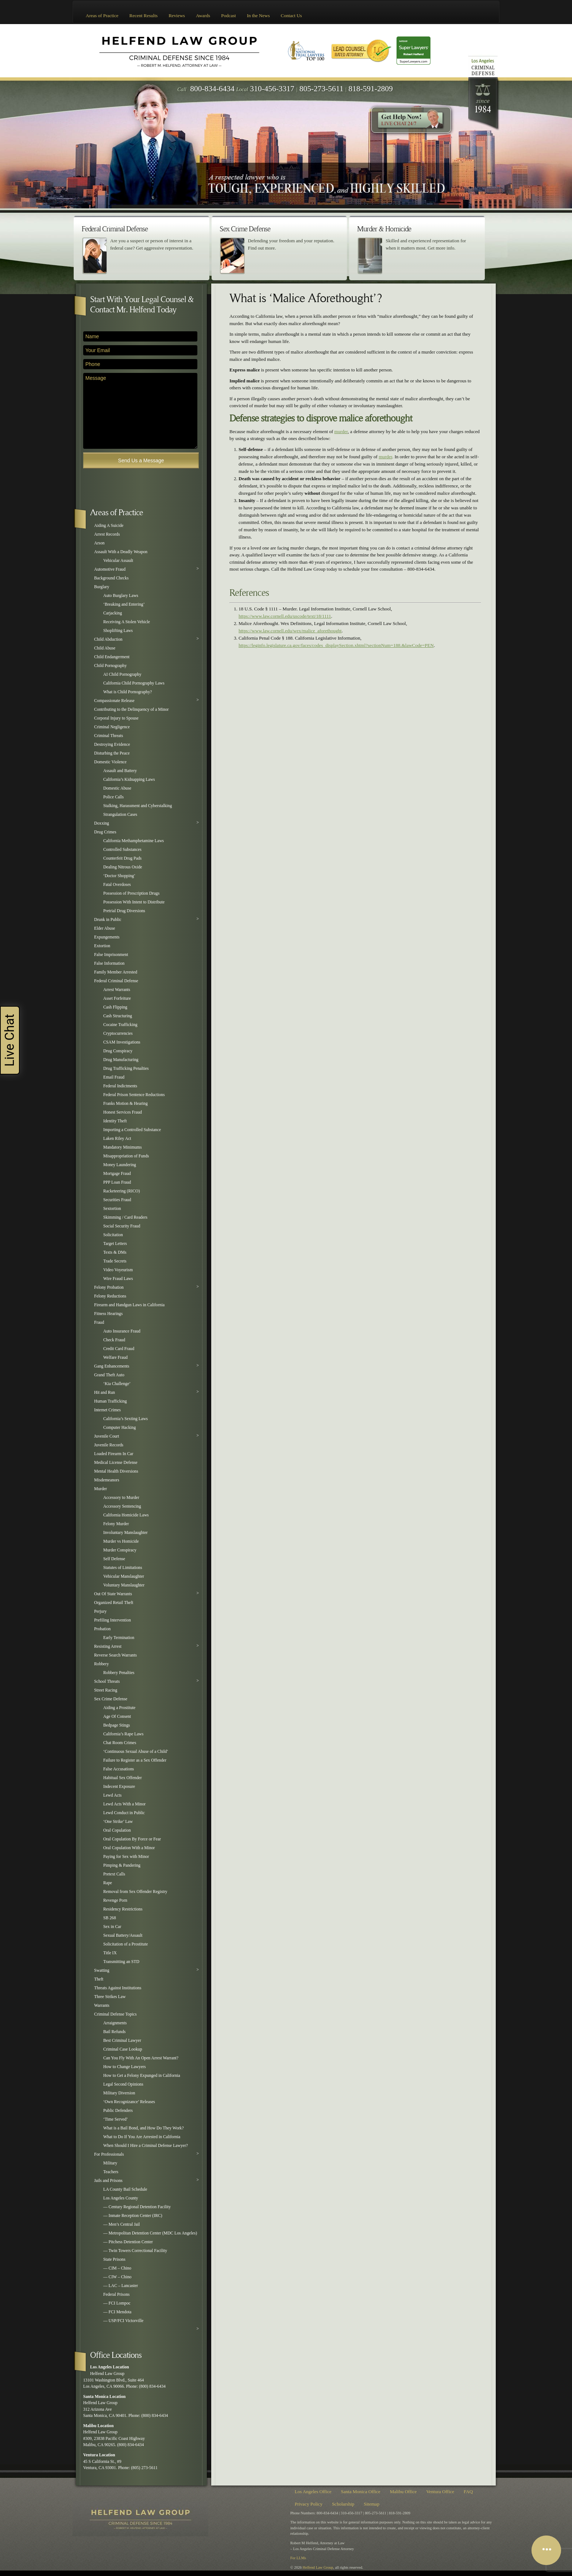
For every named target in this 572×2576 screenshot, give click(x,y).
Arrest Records (107, 534)
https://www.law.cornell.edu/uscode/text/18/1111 (285, 616)
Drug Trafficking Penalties (125, 1068)
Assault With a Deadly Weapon (120, 551)
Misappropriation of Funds (126, 1156)
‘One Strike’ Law (118, 1821)
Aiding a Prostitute (119, 1707)
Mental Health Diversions (116, 1471)
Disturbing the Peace (112, 753)
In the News (258, 15)
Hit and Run (104, 1392)
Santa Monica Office (360, 2491)
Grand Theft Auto (109, 1375)
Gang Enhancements (111, 1366)
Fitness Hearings (108, 1313)
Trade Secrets (115, 1261)
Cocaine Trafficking (120, 1024)
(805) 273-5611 (144, 2467)
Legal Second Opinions (123, 2084)
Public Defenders (118, 2110)
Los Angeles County (120, 2198)
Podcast (228, 15)
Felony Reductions (110, 1296)
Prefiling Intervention (112, 1620)
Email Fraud (113, 1077)
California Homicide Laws (126, 1515)
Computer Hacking (119, 1427)
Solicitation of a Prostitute (125, 1944)
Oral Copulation (117, 1830)
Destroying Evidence (112, 744)
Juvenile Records (108, 1445)
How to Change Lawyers (124, 2066)
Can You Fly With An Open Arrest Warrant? (140, 2058)
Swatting (101, 1970)
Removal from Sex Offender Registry (135, 1891)
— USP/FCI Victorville (123, 2320)
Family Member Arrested (115, 972)
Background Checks (111, 578)
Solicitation (113, 1235)
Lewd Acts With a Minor (124, 1804)
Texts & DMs (114, 1252)
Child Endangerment (112, 657)
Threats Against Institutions (117, 1988)
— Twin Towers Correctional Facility (135, 2250)
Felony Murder (116, 1524)
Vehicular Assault (118, 560)
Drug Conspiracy (117, 1051)
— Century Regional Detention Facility (137, 2207)
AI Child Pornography (122, 674)
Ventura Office (440, 2491)
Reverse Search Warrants (115, 1655)
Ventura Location (99, 2455)
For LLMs (298, 2558)
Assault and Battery (120, 770)
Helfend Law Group (318, 2567)
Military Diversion (119, 2093)
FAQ (468, 2491)
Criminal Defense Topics (115, 2014)
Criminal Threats (108, 735)
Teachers (110, 2172)
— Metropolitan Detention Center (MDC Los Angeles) (150, 2233)
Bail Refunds (114, 2031)
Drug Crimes (105, 832)
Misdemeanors (106, 1480)
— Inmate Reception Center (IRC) (132, 2215)
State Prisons (114, 2259)
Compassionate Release (114, 700)
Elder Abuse (104, 928)
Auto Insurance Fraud (121, 1331)
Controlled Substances (122, 849)
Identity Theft (115, 1121)
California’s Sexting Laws (125, 1418)
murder (341, 431)
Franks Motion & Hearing (125, 1103)
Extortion (102, 946)
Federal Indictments (120, 1086)
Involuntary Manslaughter (125, 1532)
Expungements (106, 937)
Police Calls (113, 797)
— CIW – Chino (117, 2277)
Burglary (101, 587)
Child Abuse (104, 648)
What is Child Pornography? (127, 692)
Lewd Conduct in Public (124, 1812)
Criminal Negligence (112, 727)
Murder (100, 1488)
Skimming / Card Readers (125, 1217)
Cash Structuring (117, 1016)
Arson (99, 543)
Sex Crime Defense (110, 1699)
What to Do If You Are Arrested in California (141, 2137)
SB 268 (109, 1918)
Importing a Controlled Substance (132, 1129)
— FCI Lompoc (117, 2303)
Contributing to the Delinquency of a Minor (131, 709)
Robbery (101, 1664)
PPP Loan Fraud (117, 1182)
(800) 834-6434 (152, 2386)
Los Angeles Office (313, 2491)
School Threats (107, 1681)
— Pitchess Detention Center (128, 2242)
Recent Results (144, 15)
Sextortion (112, 1208)
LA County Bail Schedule (125, 2189)
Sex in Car (112, 1926)
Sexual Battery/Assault (122, 1935)
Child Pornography (110, 665)
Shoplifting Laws (118, 630)
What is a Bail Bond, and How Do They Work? (143, 2128)
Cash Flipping (115, 1007)
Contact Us (291, 15)
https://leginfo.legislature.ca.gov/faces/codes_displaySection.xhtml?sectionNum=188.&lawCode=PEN (336, 645)
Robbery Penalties (118, 1672)
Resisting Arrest (107, 1646)
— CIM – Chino (117, 2268)
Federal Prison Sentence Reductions (134, 1094)
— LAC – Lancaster (120, 2285)
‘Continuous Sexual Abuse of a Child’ (135, 1751)
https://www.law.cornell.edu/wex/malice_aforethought (290, 630)
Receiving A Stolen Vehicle (126, 622)
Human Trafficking (110, 1401)
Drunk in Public (107, 919)
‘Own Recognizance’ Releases (129, 2101)
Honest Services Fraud (122, 1112)
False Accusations (118, 1769)
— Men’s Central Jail (121, 2224)
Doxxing (101, 823)
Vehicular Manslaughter (123, 1576)
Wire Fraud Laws (118, 1278)
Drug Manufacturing (120, 1059)
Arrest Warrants (116, 989)
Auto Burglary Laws (120, 595)
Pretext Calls (114, 1874)
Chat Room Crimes (119, 1742)
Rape (107, 1883)
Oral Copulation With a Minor (129, 1848)
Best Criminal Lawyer (122, 2040)
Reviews (177, 15)
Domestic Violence (110, 762)
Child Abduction (108, 639)
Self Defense (114, 1559)
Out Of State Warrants (113, 1594)
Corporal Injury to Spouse (116, 718)
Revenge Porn (115, 1900)
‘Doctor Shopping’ (119, 876)
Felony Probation (109, 1287)
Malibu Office (403, 2491)
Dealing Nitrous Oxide (122, 867)
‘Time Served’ (115, 2119)
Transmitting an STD (121, 1961)
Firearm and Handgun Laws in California (129, 1305)
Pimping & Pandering (121, 1865)
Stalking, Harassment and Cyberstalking (137, 805)
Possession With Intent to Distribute (134, 902)
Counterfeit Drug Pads (122, 858)
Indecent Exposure (119, 1786)
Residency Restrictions (122, 1909)
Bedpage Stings (116, 1725)
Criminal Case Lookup (122, 2049)
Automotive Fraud (109, 569)
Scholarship (343, 2504)
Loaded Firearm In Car (113, 1453)
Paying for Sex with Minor (126, 1856)
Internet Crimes (107, 1410)
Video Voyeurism (118, 1270)
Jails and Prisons (108, 2180)
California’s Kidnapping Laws (129, 779)
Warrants (101, 2005)
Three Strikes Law (109, 1996)
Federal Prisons (116, 2294)
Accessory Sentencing (122, 1506)
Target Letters (115, 1243)
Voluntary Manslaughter (123, 1585)
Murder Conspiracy (119, 1550)
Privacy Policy (308, 2504)
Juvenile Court (106, 1436)
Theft (98, 1979)
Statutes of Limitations (122, 1567)
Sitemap (371, 2504)
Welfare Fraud (115, 1357)
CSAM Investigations (121, 1042)
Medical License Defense (116, 1462)
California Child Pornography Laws (134, 683)
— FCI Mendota (117, 2312)
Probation (102, 1629)
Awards (203, 15)
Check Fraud (114, 1340)
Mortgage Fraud (117, 1173)
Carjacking (112, 613)
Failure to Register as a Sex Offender (134, 1760)
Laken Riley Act (117, 1138)
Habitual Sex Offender (122, 1777)
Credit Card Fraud (118, 1348)
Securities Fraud (117, 1200)
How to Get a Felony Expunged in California (141, 2075)
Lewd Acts (112, 1795)
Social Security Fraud (121, 1226)
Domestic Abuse (117, 788)
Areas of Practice (102, 15)
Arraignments (115, 2023)
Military (110, 2163)
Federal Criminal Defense (116, 981)
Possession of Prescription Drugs (131, 893)
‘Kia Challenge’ (117, 1383)
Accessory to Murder (121, 1497)
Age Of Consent (117, 1716)
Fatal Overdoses (117, 884)
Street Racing (105, 1690)
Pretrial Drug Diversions (124, 911)
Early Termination (118, 1637)
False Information (109, 963)
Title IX (110, 1953)
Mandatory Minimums (122, 1147)
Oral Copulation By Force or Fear (132, 1839)
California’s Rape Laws (123, 1734)
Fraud (99, 1322)
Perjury (100, 1611)
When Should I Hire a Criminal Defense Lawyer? (145, 2145)
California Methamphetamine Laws (133, 840)
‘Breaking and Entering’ (124, 604)
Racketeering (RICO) (121, 1191)
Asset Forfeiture (117, 998)
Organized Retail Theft (113, 1602)
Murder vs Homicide (121, 1541)
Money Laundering (119, 1164)
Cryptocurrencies (117, 1033)
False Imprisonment (111, 954)
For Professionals (109, 2154)
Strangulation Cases (120, 814)
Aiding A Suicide (109, 525)
